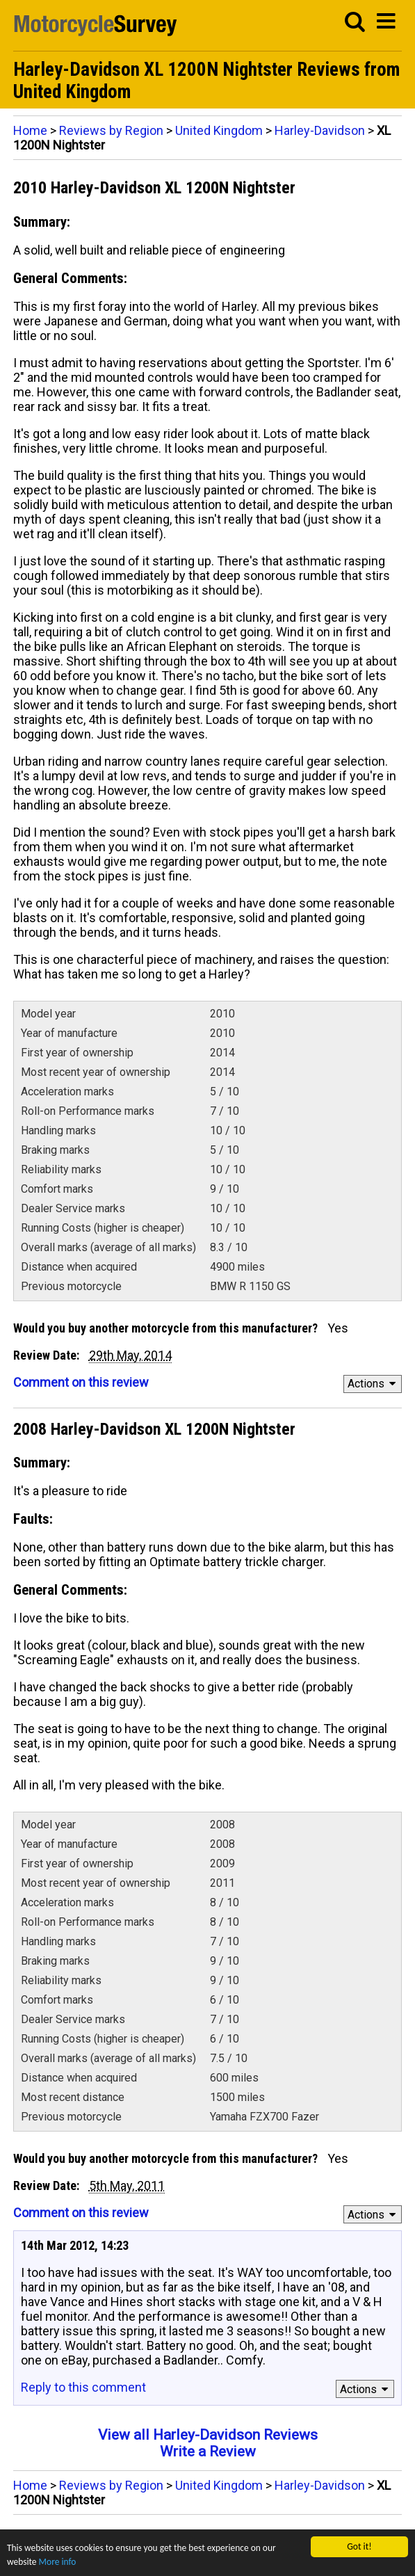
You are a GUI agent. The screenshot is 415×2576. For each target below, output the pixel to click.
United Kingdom (219, 130)
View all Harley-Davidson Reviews (208, 2434)
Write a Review (208, 2451)
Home (30, 130)
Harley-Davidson (320, 130)
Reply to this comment (83, 2387)
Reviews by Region (111, 130)
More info (57, 2563)
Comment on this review (81, 1382)
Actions (374, 1383)
